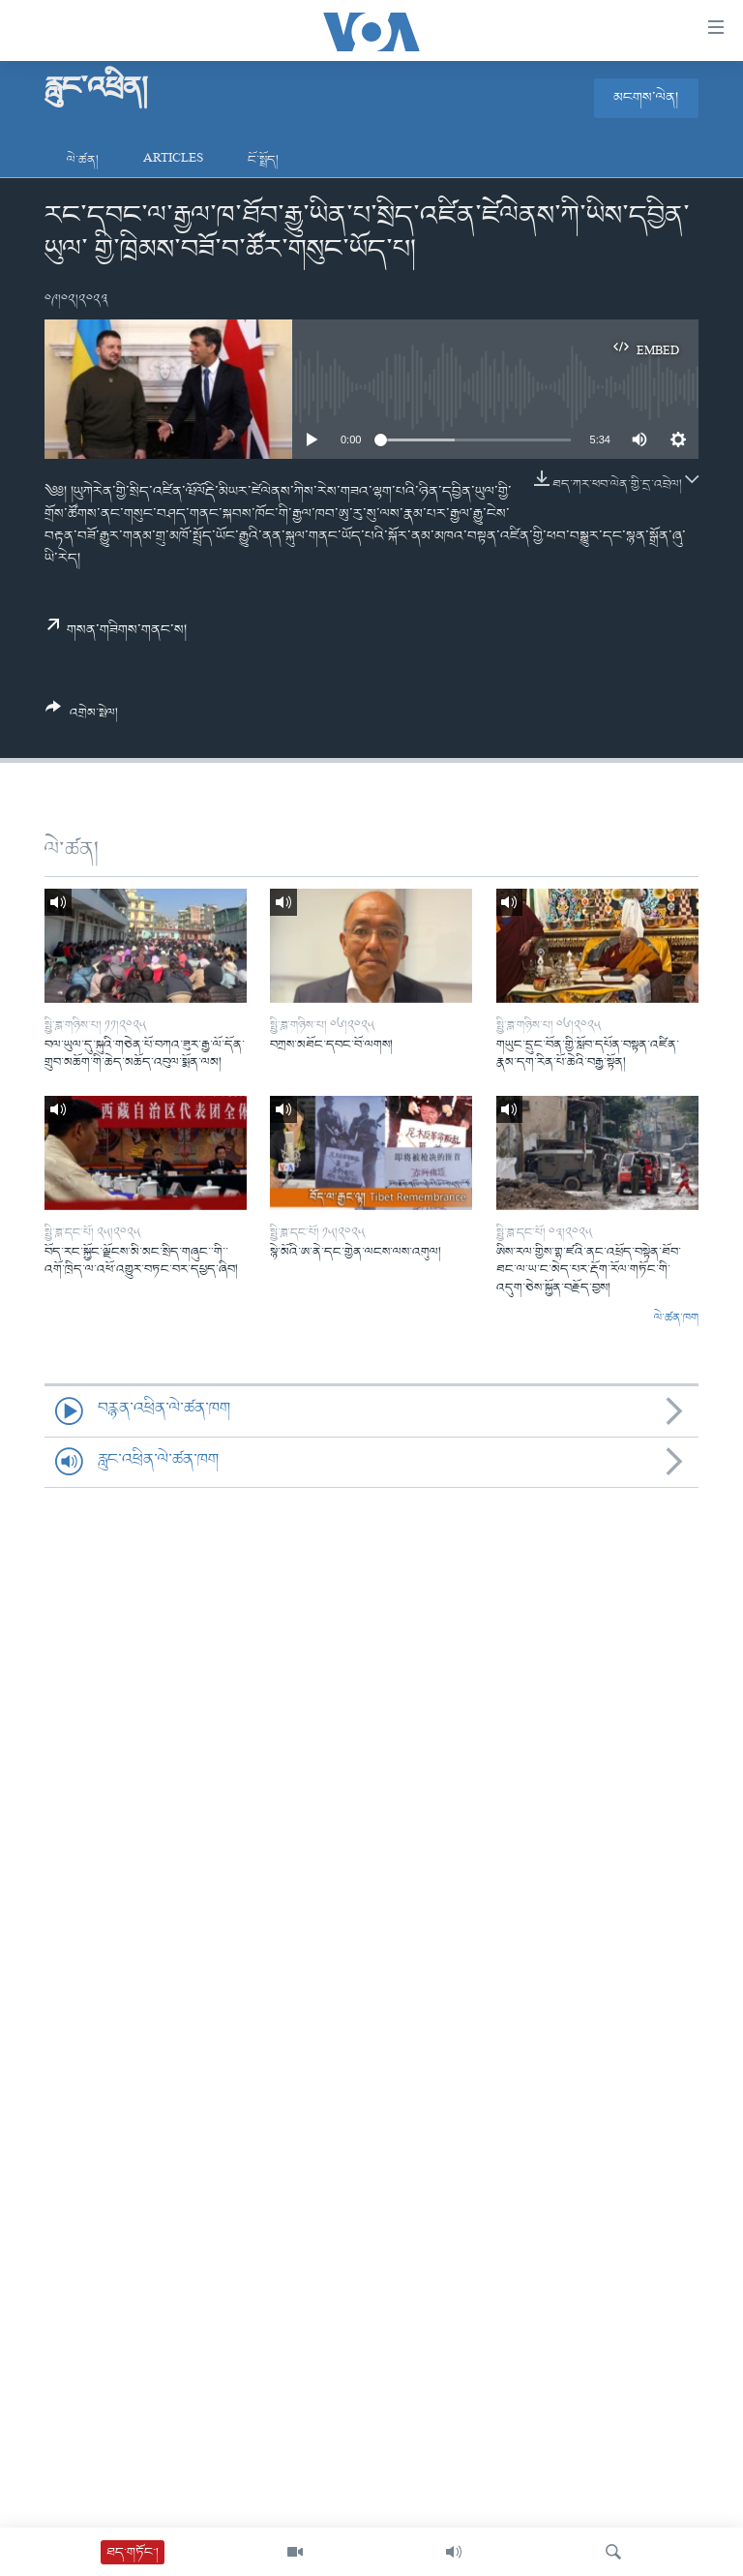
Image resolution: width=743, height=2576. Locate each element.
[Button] (81, 717)
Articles (173, 160)
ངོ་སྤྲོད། (263, 160)
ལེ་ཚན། (83, 160)
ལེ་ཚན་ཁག (676, 1318)
